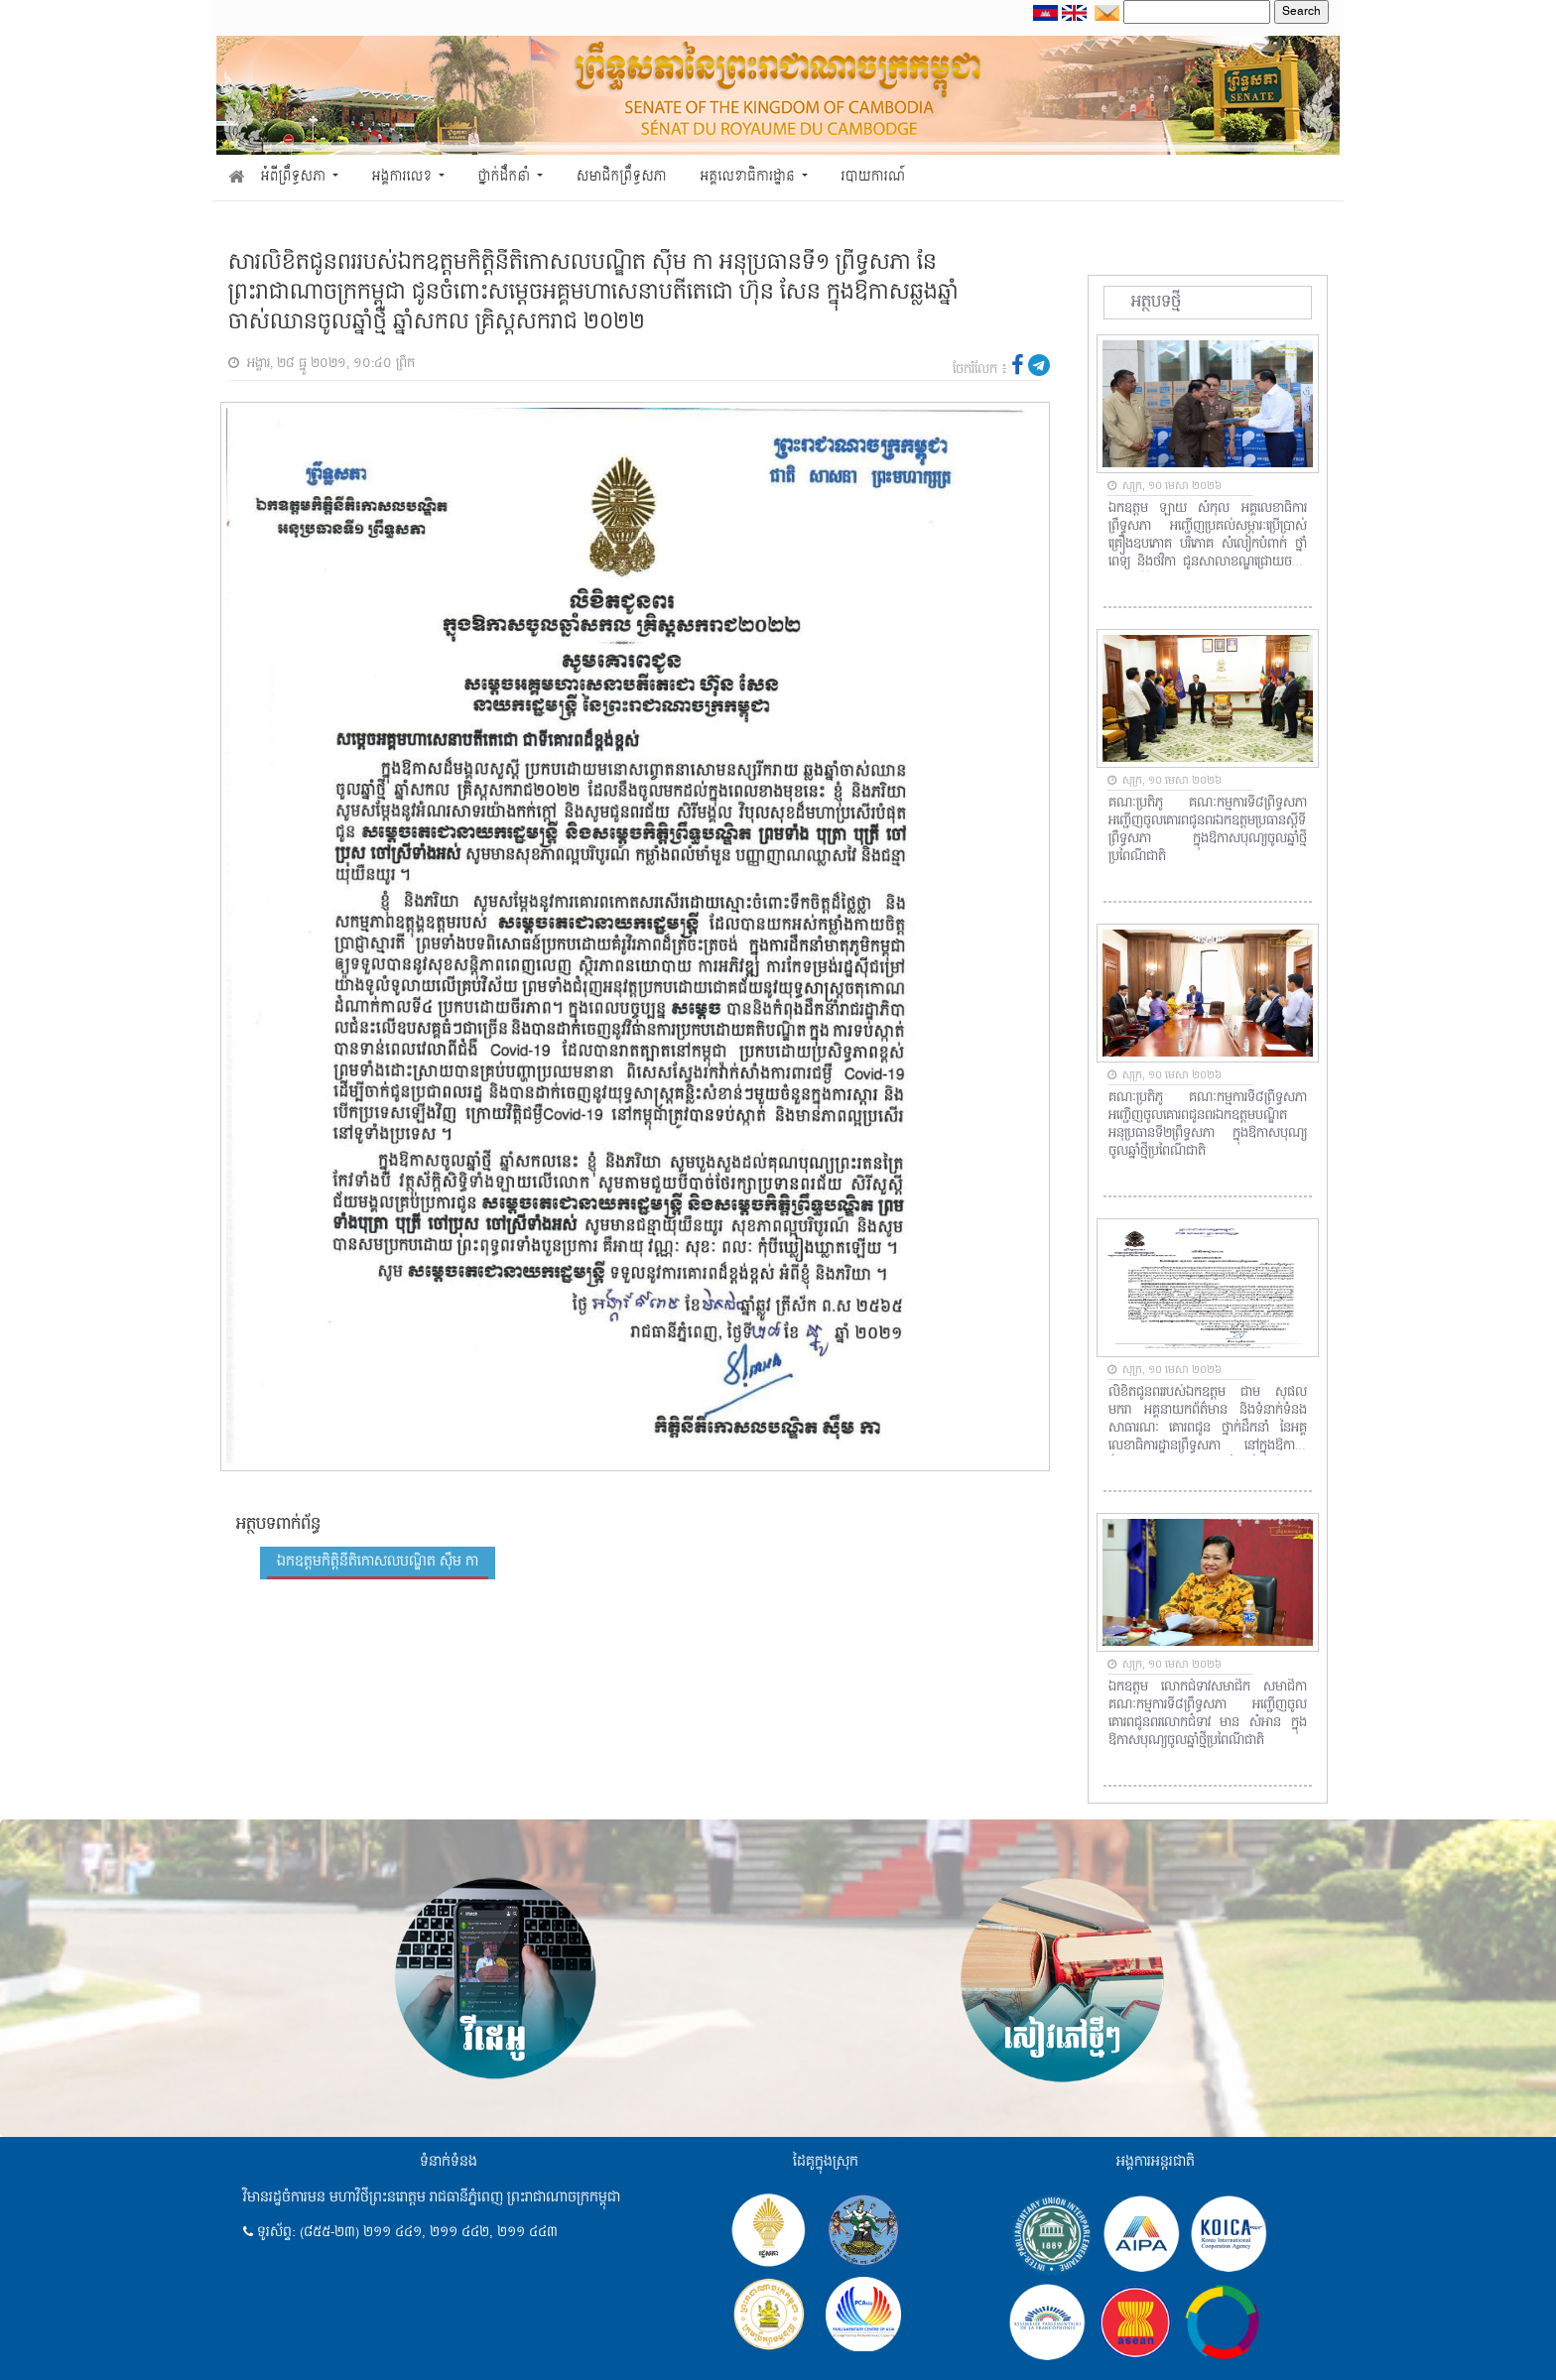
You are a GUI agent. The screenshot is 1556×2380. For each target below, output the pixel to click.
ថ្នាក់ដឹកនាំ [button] (506, 177)
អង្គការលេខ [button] (404, 177)
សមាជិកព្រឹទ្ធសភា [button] (622, 177)
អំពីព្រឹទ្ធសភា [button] (295, 177)
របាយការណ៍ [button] (874, 177)
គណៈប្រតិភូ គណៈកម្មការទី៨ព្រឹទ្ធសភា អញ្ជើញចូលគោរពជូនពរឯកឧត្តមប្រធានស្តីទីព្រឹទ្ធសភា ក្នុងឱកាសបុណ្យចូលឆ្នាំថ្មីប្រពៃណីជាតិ (1207, 830)
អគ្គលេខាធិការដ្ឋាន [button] (749, 177)
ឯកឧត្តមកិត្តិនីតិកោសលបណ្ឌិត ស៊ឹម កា (377, 1561)
